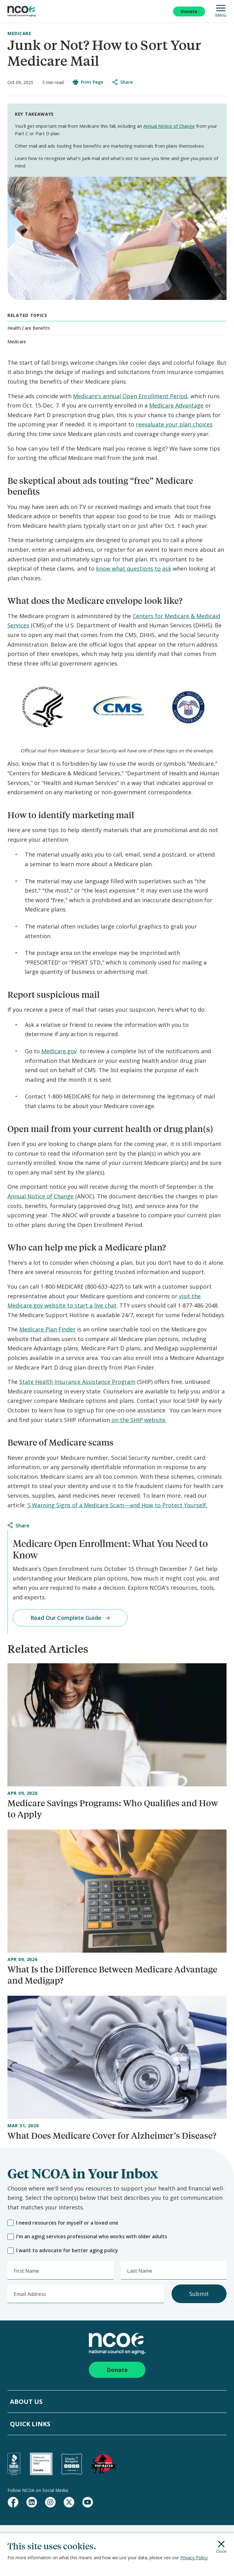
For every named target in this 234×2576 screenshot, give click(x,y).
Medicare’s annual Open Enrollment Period (130, 396)
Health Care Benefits (28, 328)
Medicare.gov (59, 1051)
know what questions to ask (133, 568)
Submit (199, 2293)
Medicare (19, 33)
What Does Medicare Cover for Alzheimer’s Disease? (111, 2135)
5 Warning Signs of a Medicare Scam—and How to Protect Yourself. (117, 1505)
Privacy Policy (194, 2557)
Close (221, 2547)
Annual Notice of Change (169, 126)
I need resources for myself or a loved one (62, 2223)
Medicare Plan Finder (47, 1329)
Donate (189, 11)
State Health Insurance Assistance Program (77, 1381)
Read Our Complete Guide (70, 1617)
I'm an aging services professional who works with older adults (87, 2236)
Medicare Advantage (176, 405)
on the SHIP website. (138, 1420)
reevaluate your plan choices (174, 424)
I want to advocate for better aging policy (62, 2250)
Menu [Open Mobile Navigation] (221, 11)
